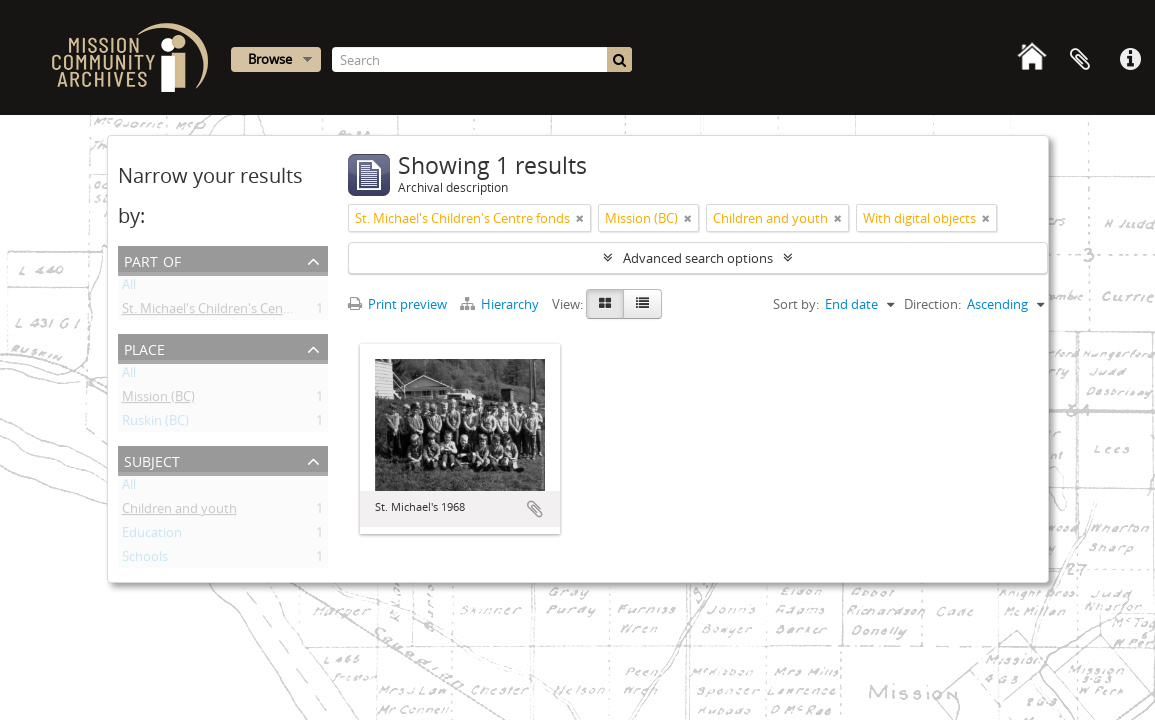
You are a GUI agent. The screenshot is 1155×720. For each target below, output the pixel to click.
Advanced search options (698, 258)
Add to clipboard (535, 509)
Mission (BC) (158, 400)
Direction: (932, 304)
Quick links (1130, 60)
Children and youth (179, 512)
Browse (270, 59)
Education (152, 536)
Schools (145, 560)
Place (144, 347)
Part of (152, 259)
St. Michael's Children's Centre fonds (229, 312)
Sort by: (796, 304)
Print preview (397, 304)
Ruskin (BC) (155, 424)
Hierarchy (501, 304)
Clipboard (1080, 60)
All (129, 288)
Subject (152, 459)
